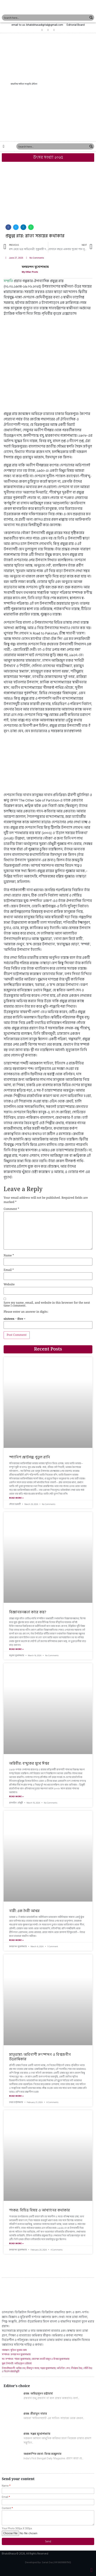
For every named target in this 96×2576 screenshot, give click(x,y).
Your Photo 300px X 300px (17, 2528)
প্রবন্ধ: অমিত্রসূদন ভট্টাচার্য (38, 2393)
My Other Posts (30, 272)
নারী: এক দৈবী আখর (24, 1911)
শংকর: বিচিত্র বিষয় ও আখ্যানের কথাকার (39, 2210)
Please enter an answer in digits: (26, 1312)
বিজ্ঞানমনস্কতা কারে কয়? (27, 1612)
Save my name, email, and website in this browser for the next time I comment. (47, 1304)
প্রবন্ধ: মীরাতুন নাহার (35, 2413)
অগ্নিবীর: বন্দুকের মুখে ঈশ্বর (29, 1763)
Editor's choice (17, 2386)
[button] (75, 24)
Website (9, 1284)
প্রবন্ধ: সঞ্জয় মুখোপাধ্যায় (37, 2433)
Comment (11, 1209)
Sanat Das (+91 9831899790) (56, 2562)
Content (6, 2508)
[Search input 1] (45, 17)
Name (9, 1255)
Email (9, 1270)
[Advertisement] (48, 114)
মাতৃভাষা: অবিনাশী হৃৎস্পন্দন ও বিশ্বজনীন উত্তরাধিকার (40, 2057)
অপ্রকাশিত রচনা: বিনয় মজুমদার (42, 2453)
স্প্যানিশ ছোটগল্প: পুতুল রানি (29, 1457)
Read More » (16, 1498)
